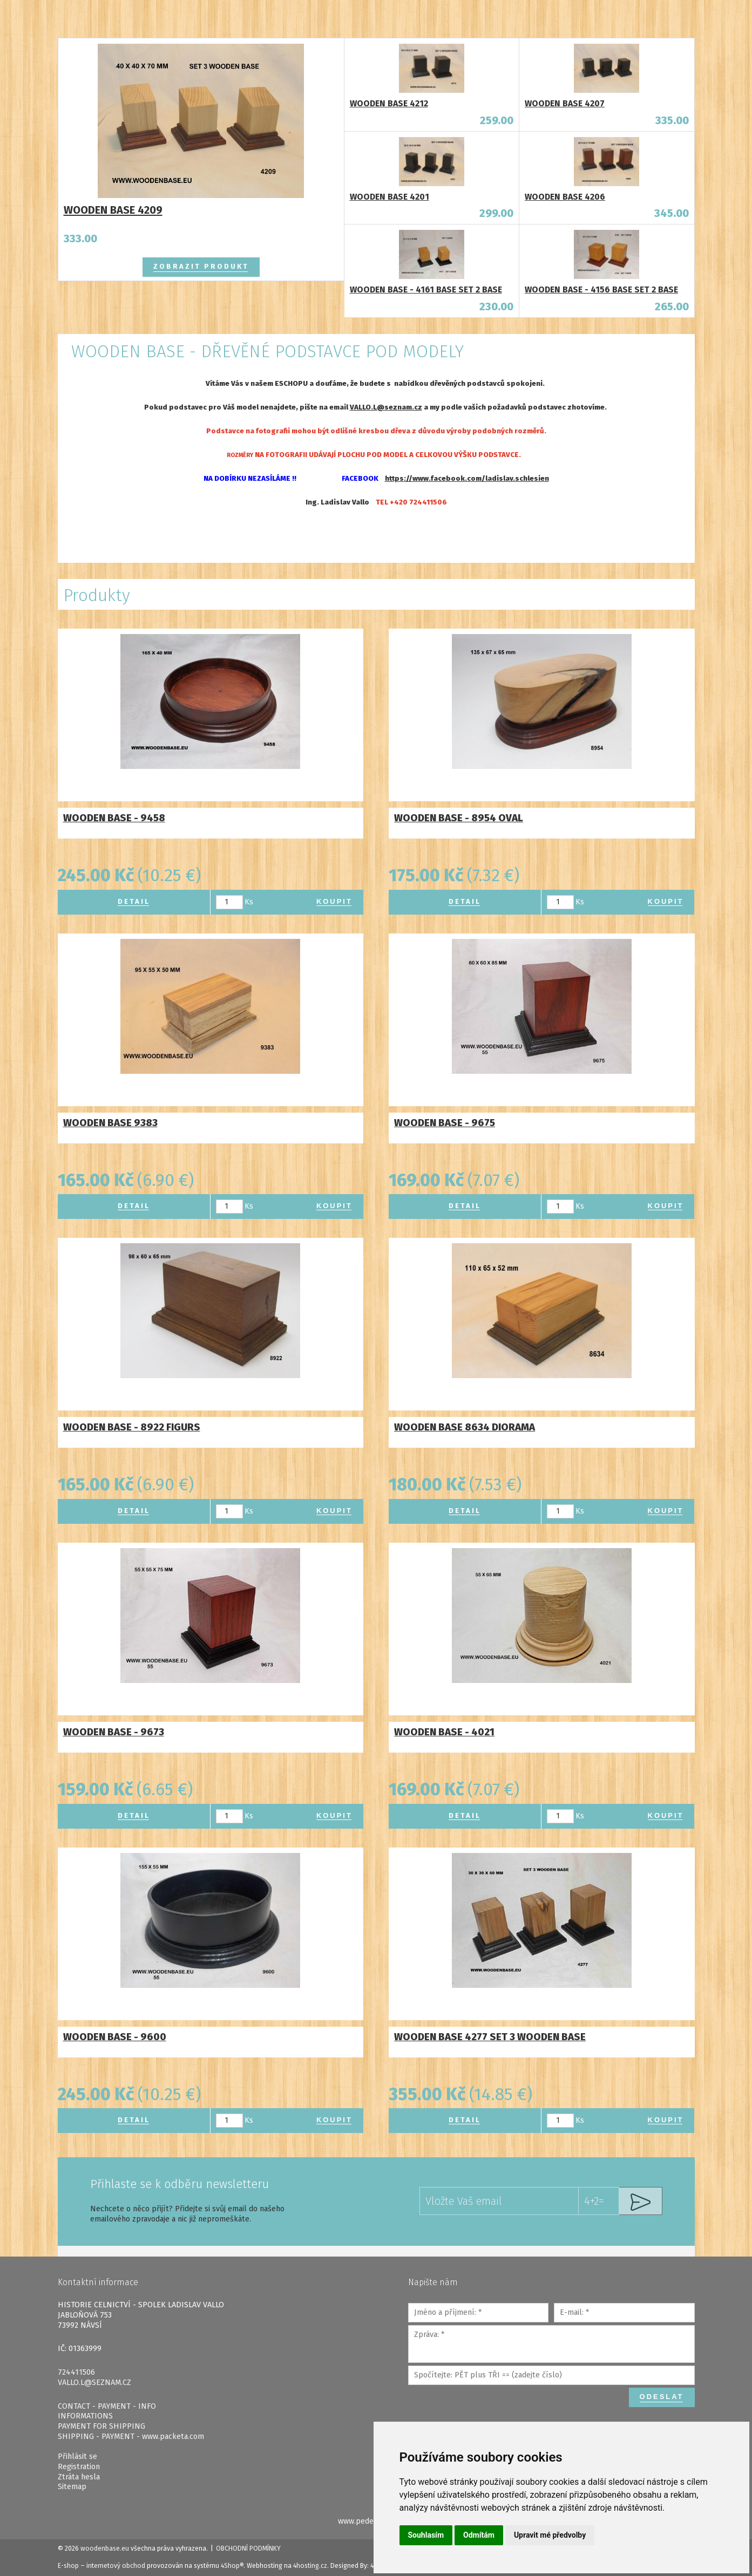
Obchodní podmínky (248, 2548)
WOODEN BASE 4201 (389, 197)
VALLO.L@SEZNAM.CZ (94, 2382)
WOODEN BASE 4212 (389, 103)
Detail (134, 901)
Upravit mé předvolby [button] (550, 2535)
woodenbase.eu (104, 2548)
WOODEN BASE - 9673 (113, 1732)
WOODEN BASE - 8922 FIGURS (131, 1427)
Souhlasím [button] (426, 2535)
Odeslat (662, 2397)
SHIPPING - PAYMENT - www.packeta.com (131, 2436)
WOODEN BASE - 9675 (444, 1123)
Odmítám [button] (478, 2535)
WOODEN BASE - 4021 (444, 1732)
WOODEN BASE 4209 (113, 209)
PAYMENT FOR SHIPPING (101, 2426)
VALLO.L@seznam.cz (386, 407)
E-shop (68, 2566)
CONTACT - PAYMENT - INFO (107, 2406)
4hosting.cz (310, 2566)
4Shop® (232, 2566)
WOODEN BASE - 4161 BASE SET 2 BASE (426, 289)
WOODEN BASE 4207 (565, 103)
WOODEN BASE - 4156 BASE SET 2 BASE (601, 289)
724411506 (76, 2372)
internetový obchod (115, 2566)
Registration (79, 2466)
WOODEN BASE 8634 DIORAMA (464, 1427)
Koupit (334, 901)
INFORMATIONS (85, 2416)
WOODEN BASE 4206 (565, 197)
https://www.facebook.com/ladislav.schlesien (467, 478)
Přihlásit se (77, 2456)
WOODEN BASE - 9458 (114, 818)
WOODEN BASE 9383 (110, 1123)
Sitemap (72, 2486)
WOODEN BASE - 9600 (114, 2037)
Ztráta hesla (79, 2477)
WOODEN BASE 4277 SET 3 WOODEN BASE (490, 2037)
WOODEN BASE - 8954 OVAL (458, 818)
